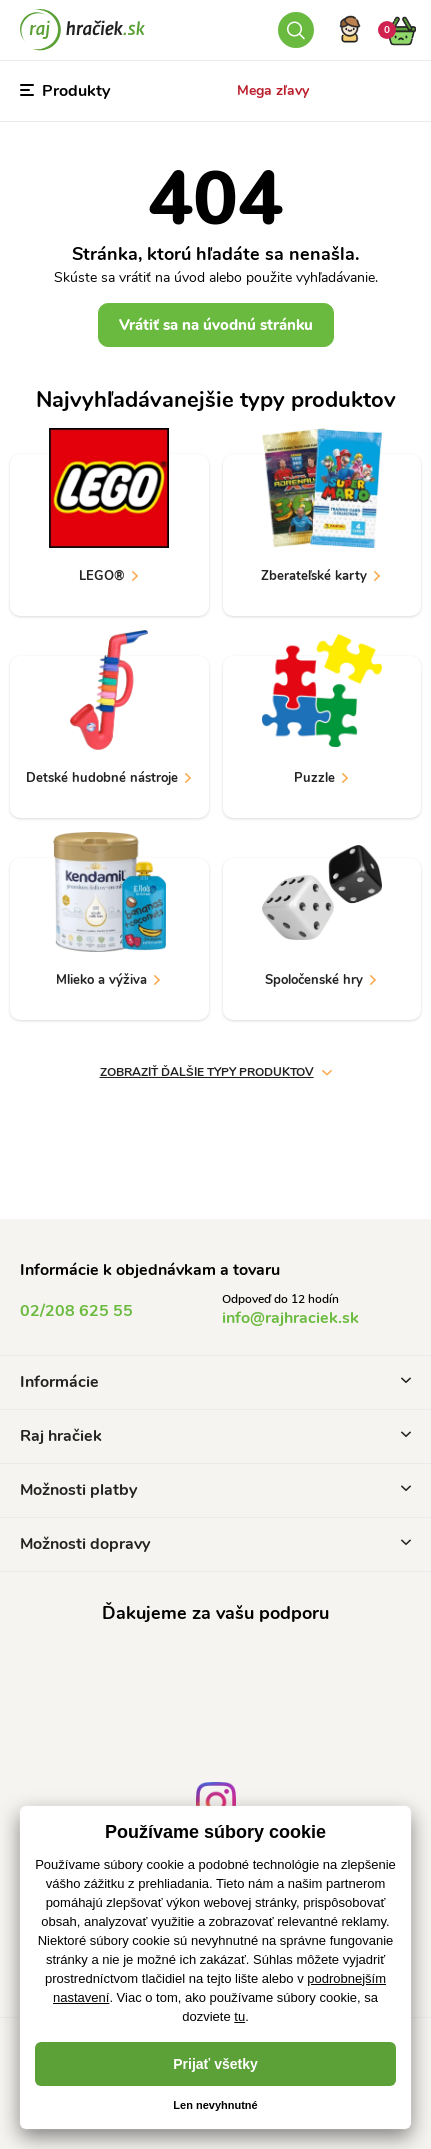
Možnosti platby (215, 1490)
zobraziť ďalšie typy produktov (216, 1072)
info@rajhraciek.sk (290, 1318)
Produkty (65, 91)
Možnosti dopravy (215, 1544)
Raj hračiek (215, 1436)
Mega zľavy (273, 90)
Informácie (215, 1382)
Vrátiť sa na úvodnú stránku (216, 325)
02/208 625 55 (76, 1311)
